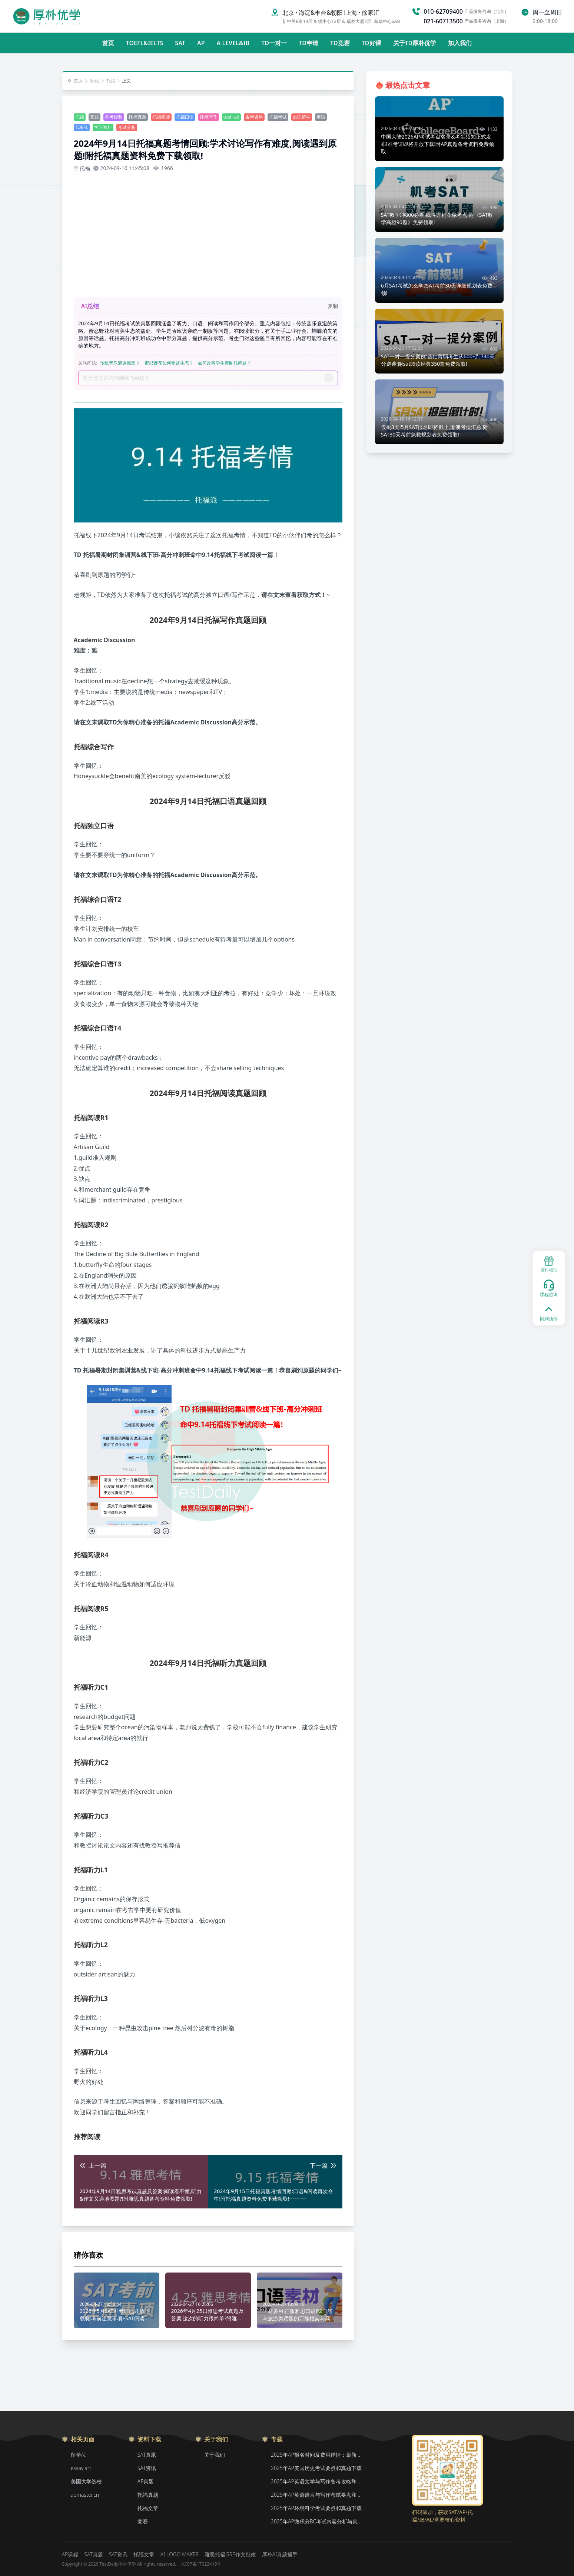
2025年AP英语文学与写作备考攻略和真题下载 (317, 2481)
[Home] (46, 16)
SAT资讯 (146, 2468)
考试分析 (127, 127)
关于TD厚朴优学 (415, 43)
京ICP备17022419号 (201, 2564)
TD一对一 (274, 43)
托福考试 (278, 117)
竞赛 (142, 2521)
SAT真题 (146, 2454)
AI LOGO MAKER (179, 2554)
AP (201, 43)
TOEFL (81, 127)
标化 (91, 81)
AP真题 (145, 2481)
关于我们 (214, 2454)
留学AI (78, 2454)
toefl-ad (231, 117)
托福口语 (185, 117)
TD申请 (308, 43)
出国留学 (302, 117)
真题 (94, 117)
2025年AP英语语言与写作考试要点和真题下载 (317, 2494)
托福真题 (137, 117)
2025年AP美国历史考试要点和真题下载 (316, 2468)
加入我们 (460, 43)
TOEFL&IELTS (144, 43)
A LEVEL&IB (233, 43)
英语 (320, 117)
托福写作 (209, 117)
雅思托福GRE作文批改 (230, 2554)
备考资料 (254, 117)
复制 (333, 305)
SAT (180, 43)
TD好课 (371, 43)
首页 (108, 43)
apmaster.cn (85, 2494)
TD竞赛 (340, 43)
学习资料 (103, 127)
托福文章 (147, 2508)
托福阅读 (161, 117)
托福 (107, 81)
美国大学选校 (86, 2481)
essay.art (81, 2468)
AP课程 (70, 2554)
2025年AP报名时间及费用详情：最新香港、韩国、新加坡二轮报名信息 (317, 2454)
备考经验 (114, 117)
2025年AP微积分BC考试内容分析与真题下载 (317, 2521)
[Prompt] (203, 378)
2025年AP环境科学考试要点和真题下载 (316, 2508)
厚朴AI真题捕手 (280, 2554)
